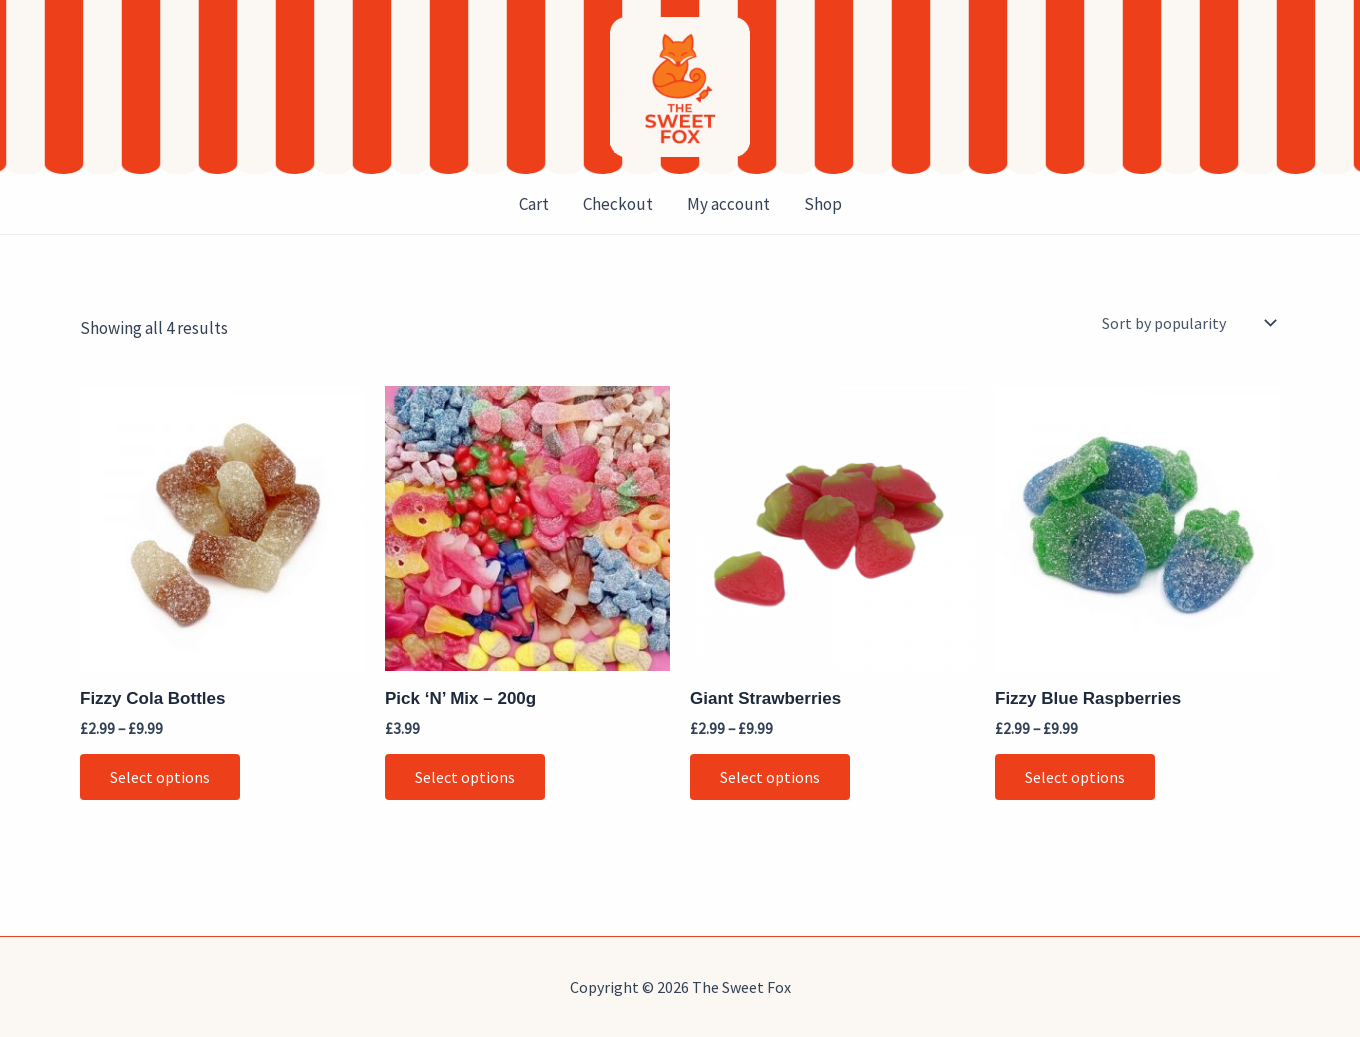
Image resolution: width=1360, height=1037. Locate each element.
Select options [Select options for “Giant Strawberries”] (770, 777)
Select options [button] (465, 777)
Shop (823, 204)
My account (728, 204)
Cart (534, 204)
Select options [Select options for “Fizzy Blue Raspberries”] (1075, 777)
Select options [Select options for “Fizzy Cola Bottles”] (160, 777)
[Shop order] (1187, 323)
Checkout (618, 204)
